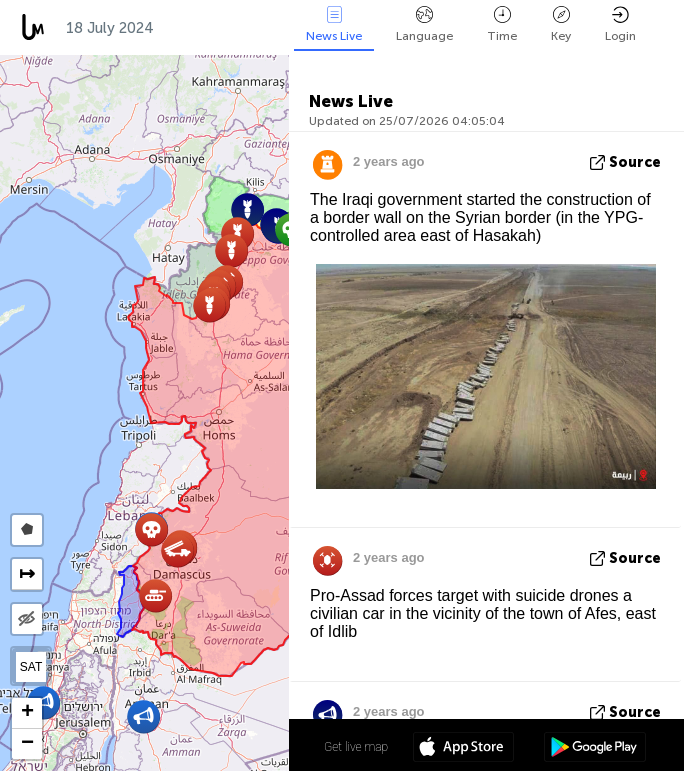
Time (502, 24)
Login (620, 24)
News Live (334, 24)
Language (424, 24)
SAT (31, 667)
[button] (177, 550)
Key (561, 24)
